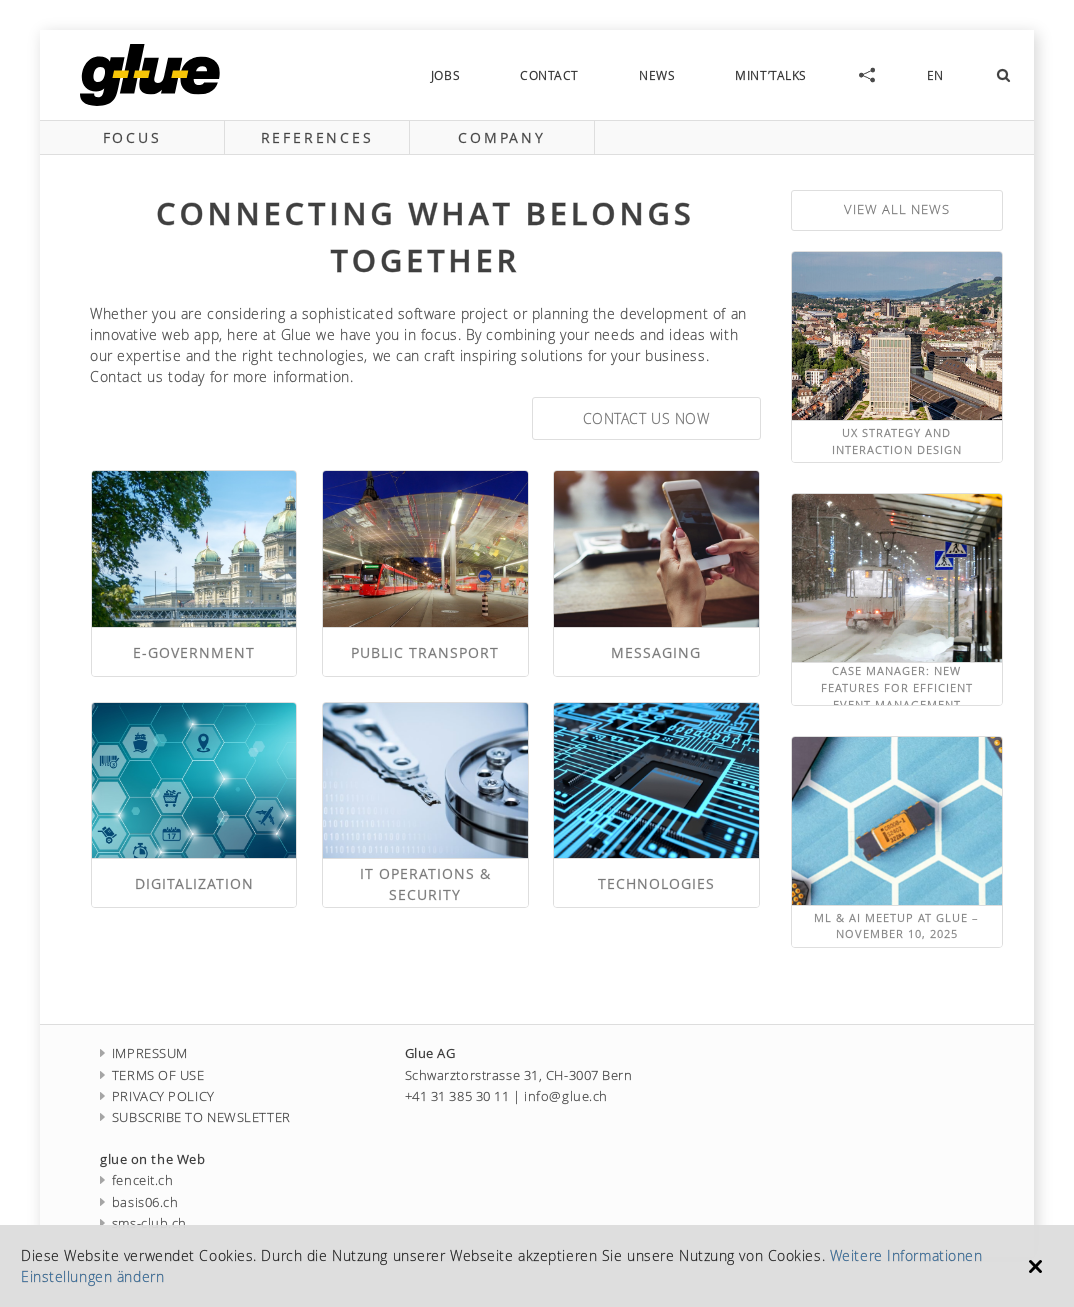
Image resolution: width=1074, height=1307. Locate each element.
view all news (897, 209)
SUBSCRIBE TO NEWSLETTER (195, 1117)
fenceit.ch (136, 1180)
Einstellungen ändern (92, 1276)
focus (132, 137)
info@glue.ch (566, 1096)
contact (549, 75)
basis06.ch (139, 1202)
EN (935, 75)
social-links (867, 75)
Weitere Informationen (906, 1255)
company (502, 137)
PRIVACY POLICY (157, 1096)
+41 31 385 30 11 (457, 1096)
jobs (445, 75)
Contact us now (646, 418)
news (657, 75)
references (317, 137)
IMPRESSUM (144, 1053)
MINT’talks (771, 75)
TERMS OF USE (152, 1075)
